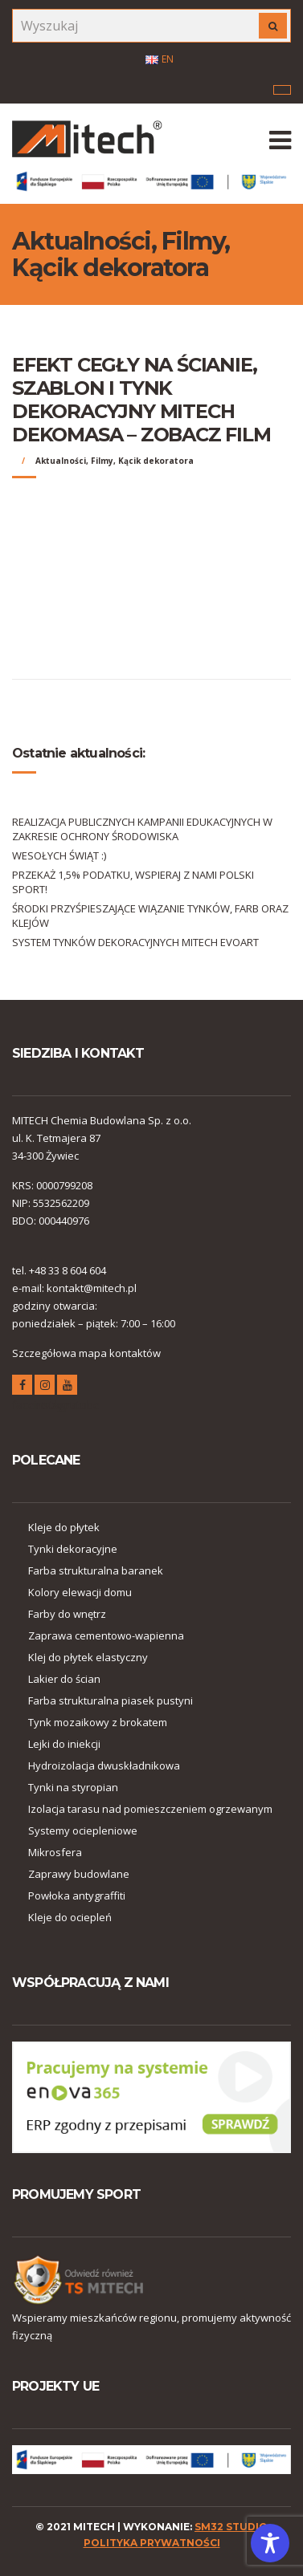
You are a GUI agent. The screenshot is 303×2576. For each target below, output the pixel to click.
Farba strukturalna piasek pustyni (110, 1700)
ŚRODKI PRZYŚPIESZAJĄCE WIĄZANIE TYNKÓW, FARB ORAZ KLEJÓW (150, 915)
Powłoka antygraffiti (76, 1895)
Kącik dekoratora (156, 460)
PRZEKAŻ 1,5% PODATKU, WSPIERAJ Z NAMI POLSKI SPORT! (133, 881)
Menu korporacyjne (282, 90)
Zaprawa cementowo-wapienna (106, 1635)
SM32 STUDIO (231, 2527)
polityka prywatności (152, 2543)
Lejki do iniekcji (64, 1744)
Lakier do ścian (64, 1679)
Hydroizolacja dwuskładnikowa (104, 1765)
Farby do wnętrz (67, 1614)
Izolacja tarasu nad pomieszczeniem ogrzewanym (150, 1809)
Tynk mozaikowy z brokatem (97, 1722)
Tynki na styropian (73, 1787)
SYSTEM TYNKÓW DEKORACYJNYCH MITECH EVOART (135, 942)
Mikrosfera (55, 1852)
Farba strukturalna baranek (95, 1570)
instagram (45, 1387)
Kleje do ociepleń (70, 1917)
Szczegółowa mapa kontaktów (86, 1353)
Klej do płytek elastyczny (88, 1657)
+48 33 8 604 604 (67, 1270)
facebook (22, 1387)
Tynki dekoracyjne (72, 1549)
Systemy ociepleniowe (82, 1830)
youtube (67, 1387)
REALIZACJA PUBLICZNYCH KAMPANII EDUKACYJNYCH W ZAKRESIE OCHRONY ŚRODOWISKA (142, 829)
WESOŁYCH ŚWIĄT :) (59, 855)
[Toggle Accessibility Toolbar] (270, 2543)
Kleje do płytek (64, 1527)
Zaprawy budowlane (78, 1874)
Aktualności (60, 460)
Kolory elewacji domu (80, 1592)
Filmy (102, 460)
